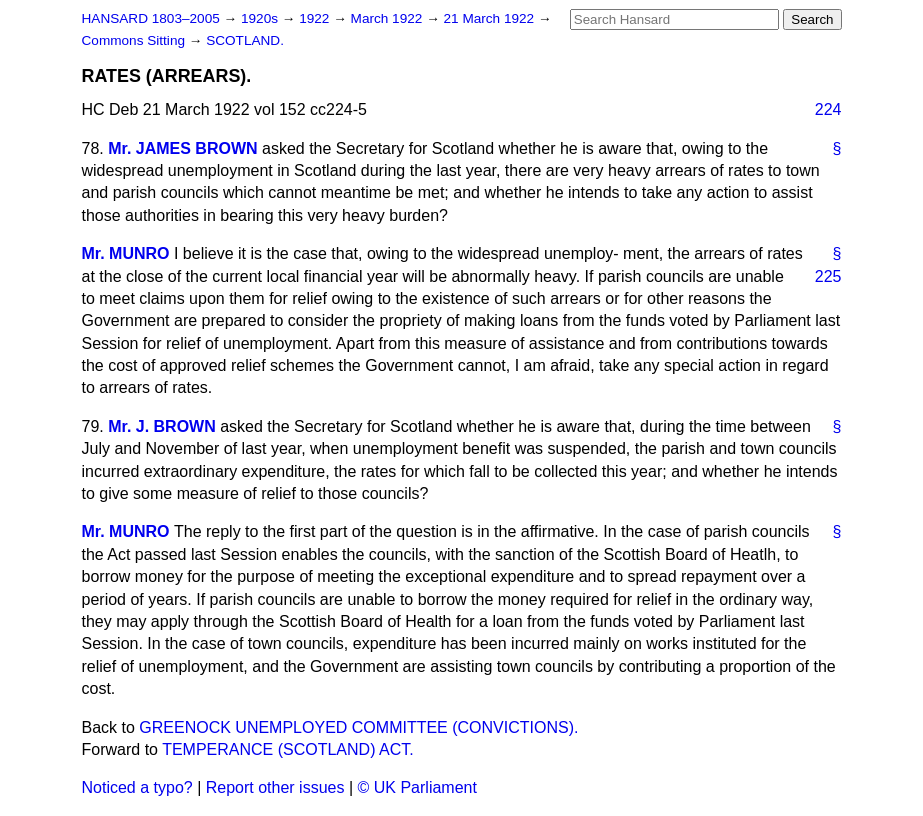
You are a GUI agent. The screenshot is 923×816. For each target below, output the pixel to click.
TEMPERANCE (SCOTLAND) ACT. (288, 749)
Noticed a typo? (137, 787)
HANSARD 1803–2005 (151, 18)
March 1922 (389, 18)
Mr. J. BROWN (162, 426)
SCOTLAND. (245, 40)
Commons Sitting (135, 40)
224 (828, 109)
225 (828, 276)
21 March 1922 (491, 18)
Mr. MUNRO (126, 253)
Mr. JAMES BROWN (182, 148)
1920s (261, 18)
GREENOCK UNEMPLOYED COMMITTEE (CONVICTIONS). (358, 727)
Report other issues (275, 787)
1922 (316, 18)
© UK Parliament (417, 787)
